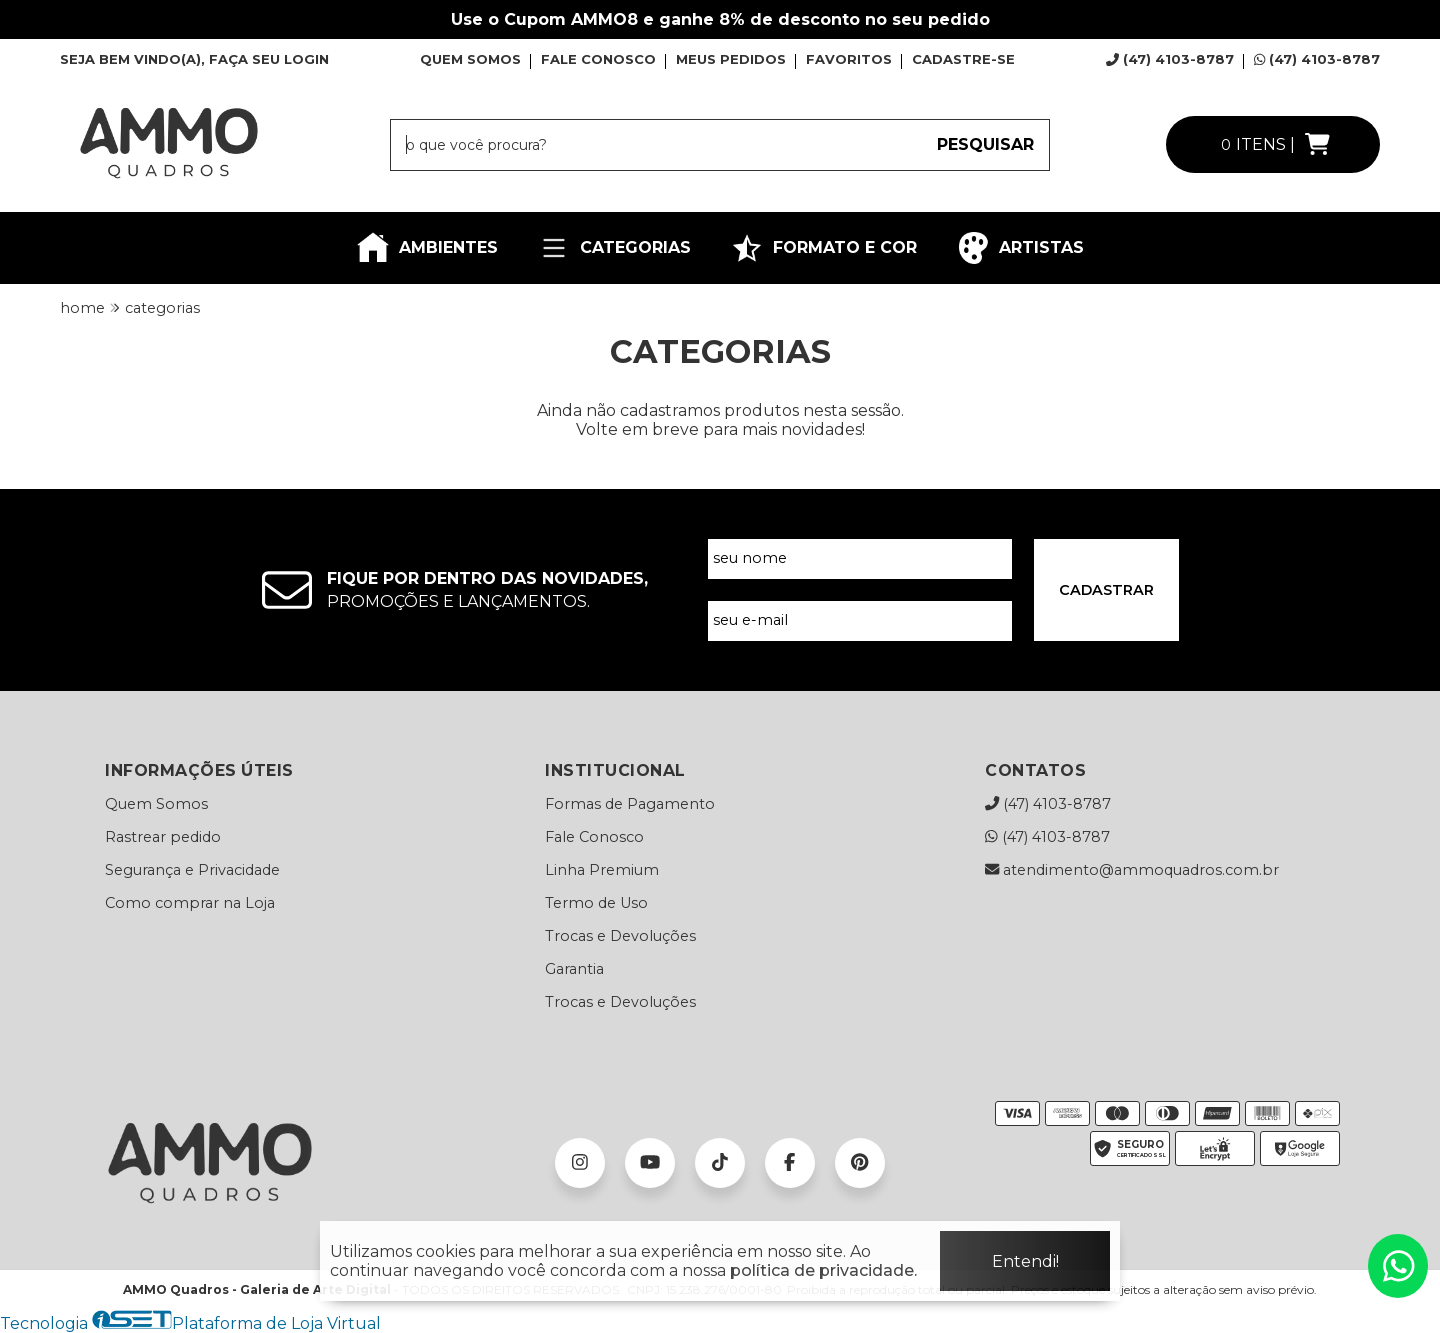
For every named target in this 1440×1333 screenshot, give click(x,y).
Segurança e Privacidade (192, 870)
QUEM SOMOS (470, 59)
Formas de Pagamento (630, 804)
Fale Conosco (594, 837)
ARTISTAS (1020, 248)
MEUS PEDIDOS (731, 59)
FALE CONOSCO (598, 59)
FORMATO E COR (824, 248)
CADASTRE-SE (963, 59)
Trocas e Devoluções (620, 936)
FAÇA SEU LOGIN (269, 59)
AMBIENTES (427, 248)
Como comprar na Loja (190, 903)
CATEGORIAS (614, 248)
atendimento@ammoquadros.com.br (1132, 870)
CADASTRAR (1106, 590)
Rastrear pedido (163, 837)
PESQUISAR (985, 144)
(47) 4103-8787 (1170, 59)
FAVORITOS (849, 59)
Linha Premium (602, 870)
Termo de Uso (596, 903)
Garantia (574, 969)
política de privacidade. (823, 1270)
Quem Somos (156, 804)
